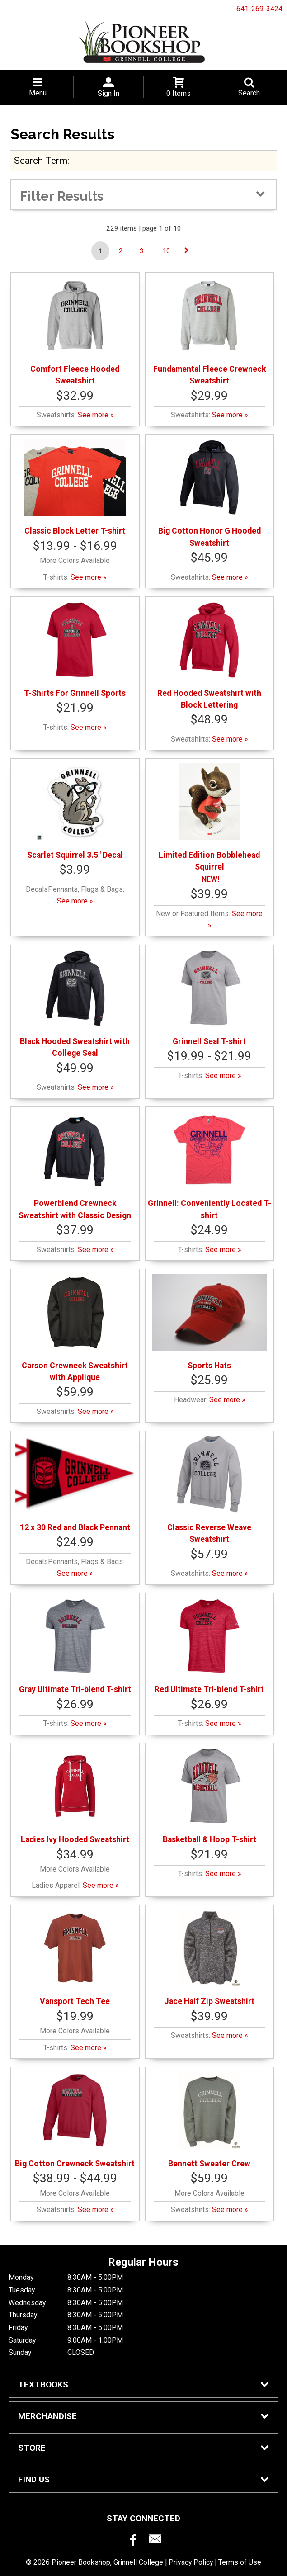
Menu (38, 93)
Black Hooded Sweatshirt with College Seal (75, 1004)
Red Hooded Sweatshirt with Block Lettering (209, 655)
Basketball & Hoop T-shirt (209, 1796)
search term (40, 160)
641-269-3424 (259, 9)
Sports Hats (210, 1322)
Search (249, 93)
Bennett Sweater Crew (209, 2120)
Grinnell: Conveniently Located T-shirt (209, 1165)
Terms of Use (239, 2562)
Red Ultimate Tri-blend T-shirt (209, 1646)
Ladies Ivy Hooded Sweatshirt (75, 1796)
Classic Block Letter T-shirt (75, 487)
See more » (95, 415)
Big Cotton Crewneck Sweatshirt (75, 2120)
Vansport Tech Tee (75, 1958)
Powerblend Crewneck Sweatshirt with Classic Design (75, 1165)
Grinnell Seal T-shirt (209, 998)
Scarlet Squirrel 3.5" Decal (75, 811)
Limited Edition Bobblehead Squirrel (209, 817)
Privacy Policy (191, 2562)
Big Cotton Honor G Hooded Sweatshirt (209, 493)
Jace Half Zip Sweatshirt (209, 1958)
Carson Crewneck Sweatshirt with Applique (75, 1328)
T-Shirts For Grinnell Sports (75, 649)
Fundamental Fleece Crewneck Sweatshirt (209, 331)
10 (166, 251)
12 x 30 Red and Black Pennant (75, 1484)
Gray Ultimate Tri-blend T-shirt (75, 1646)
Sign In (108, 93)
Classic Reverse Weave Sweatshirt (209, 1490)
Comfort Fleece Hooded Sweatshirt (74, 331)
